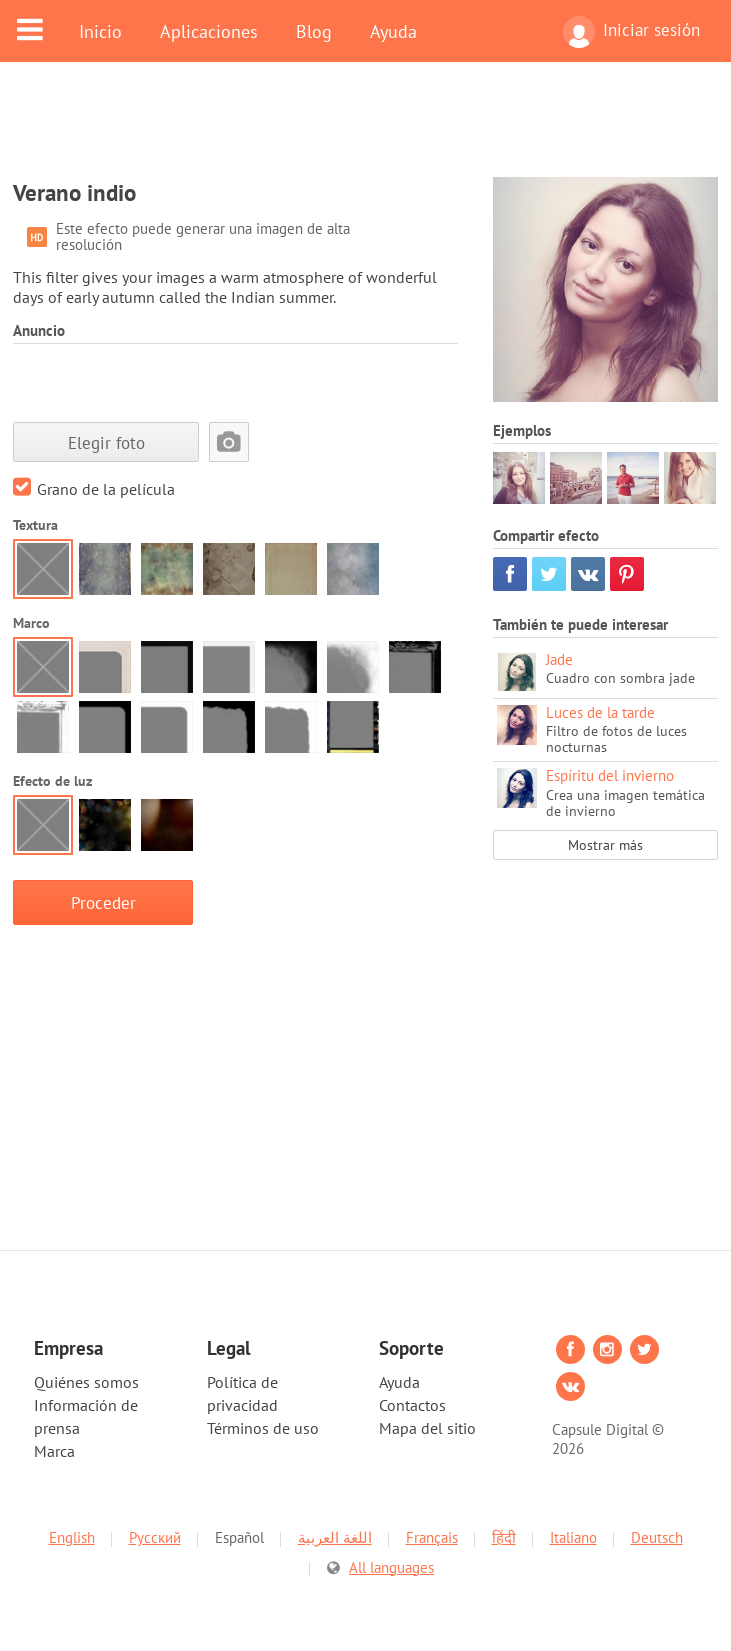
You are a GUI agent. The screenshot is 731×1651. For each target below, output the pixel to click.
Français (432, 1526)
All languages (391, 1556)
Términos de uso (263, 1428)
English (72, 1526)
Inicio (100, 31)
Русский (155, 1526)
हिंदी (504, 1526)
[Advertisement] (366, 132)
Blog (314, 31)
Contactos (412, 1405)
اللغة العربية (335, 1526)
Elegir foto (106, 442)
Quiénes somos (86, 1382)
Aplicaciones (209, 31)
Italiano (573, 1526)
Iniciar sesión (631, 32)
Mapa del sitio (427, 1428)
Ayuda (393, 31)
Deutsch (657, 1526)
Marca (54, 1451)
